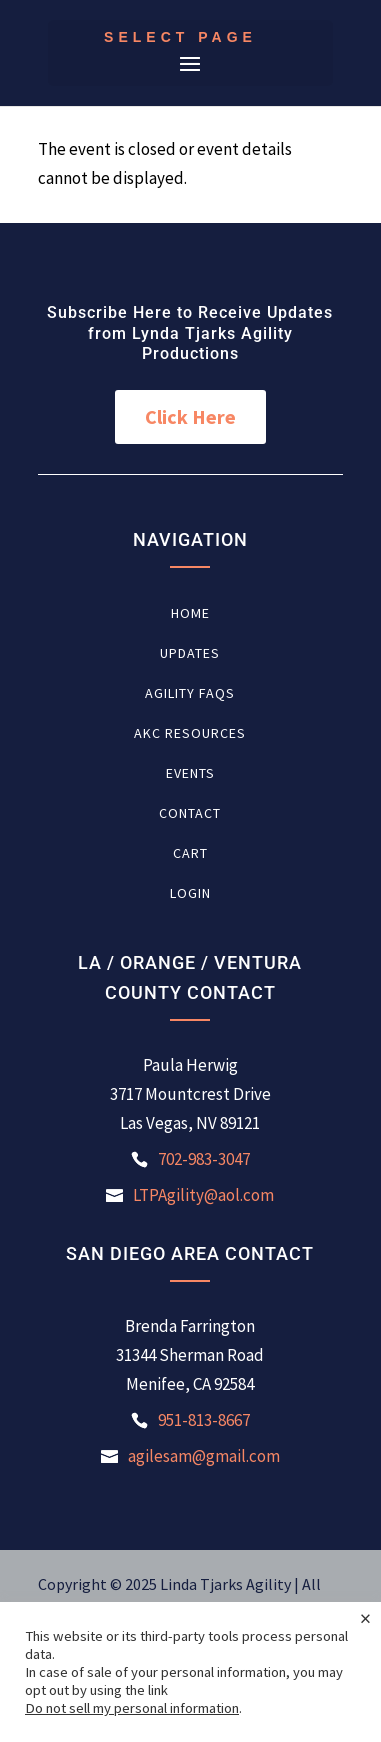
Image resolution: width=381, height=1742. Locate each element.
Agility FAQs (190, 694)
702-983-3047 (204, 1159)
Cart (190, 854)
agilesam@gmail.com (204, 1456)
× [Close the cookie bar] (365, 1618)
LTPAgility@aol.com (203, 1195)
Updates (190, 654)
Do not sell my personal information (132, 1708)
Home (190, 614)
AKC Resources (190, 734)
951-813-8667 (204, 1420)
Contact (190, 814)
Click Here (190, 416)
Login (190, 894)
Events (190, 774)
